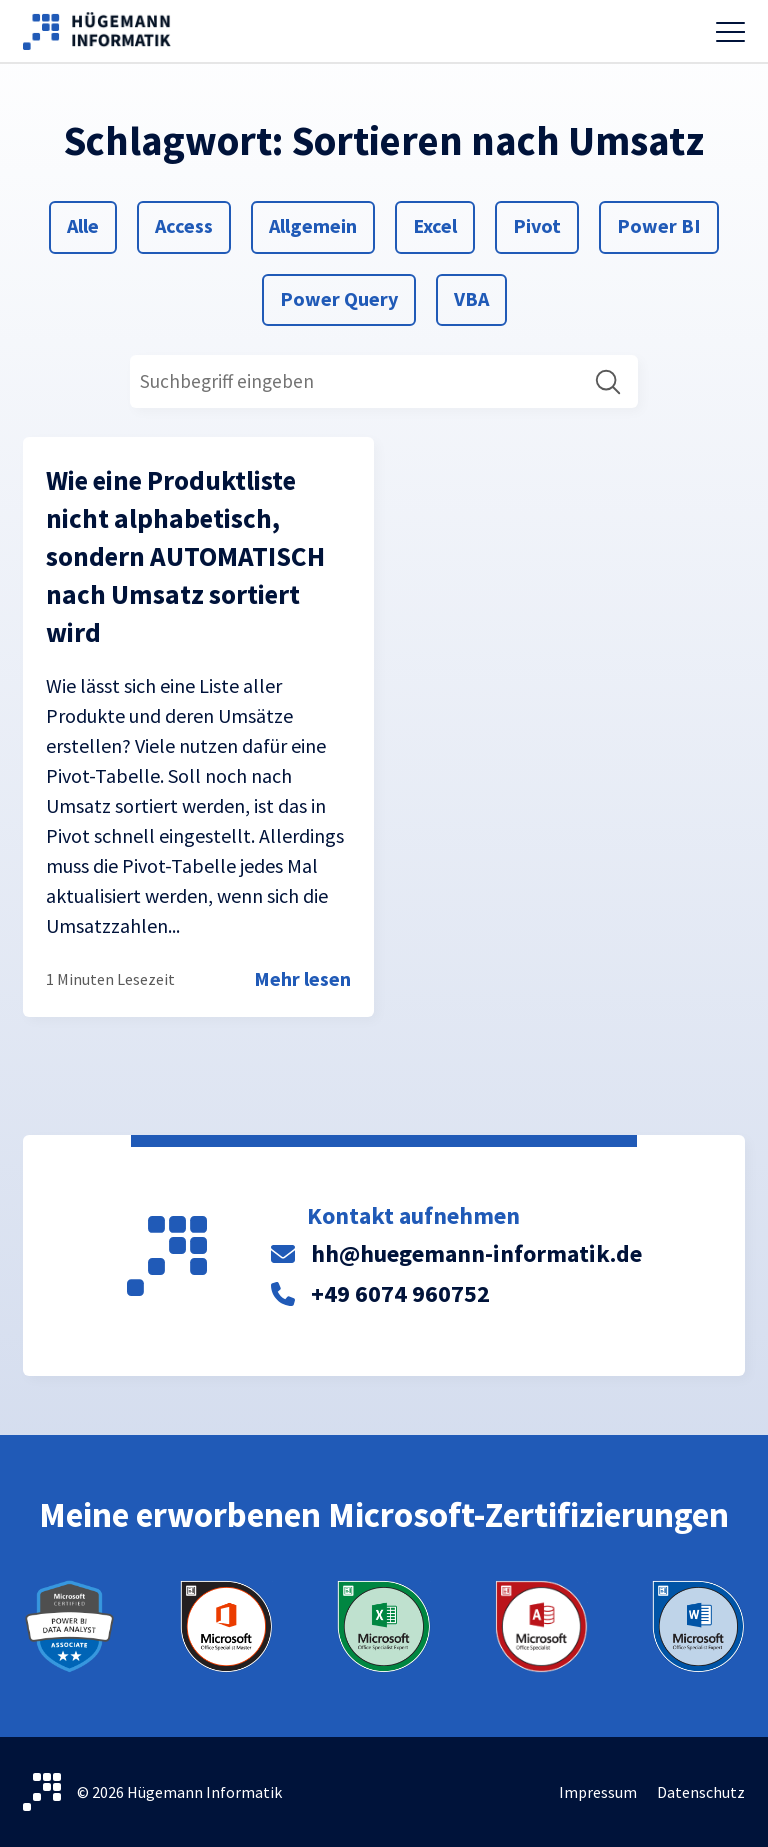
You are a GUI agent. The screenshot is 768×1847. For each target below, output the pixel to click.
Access (183, 224)
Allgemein (312, 224)
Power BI (658, 224)
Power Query (338, 297)
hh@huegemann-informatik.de (476, 1253)
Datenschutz (701, 1792)
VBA (477, 297)
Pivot (536, 224)
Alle (90, 224)
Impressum (598, 1792)
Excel (436, 224)
